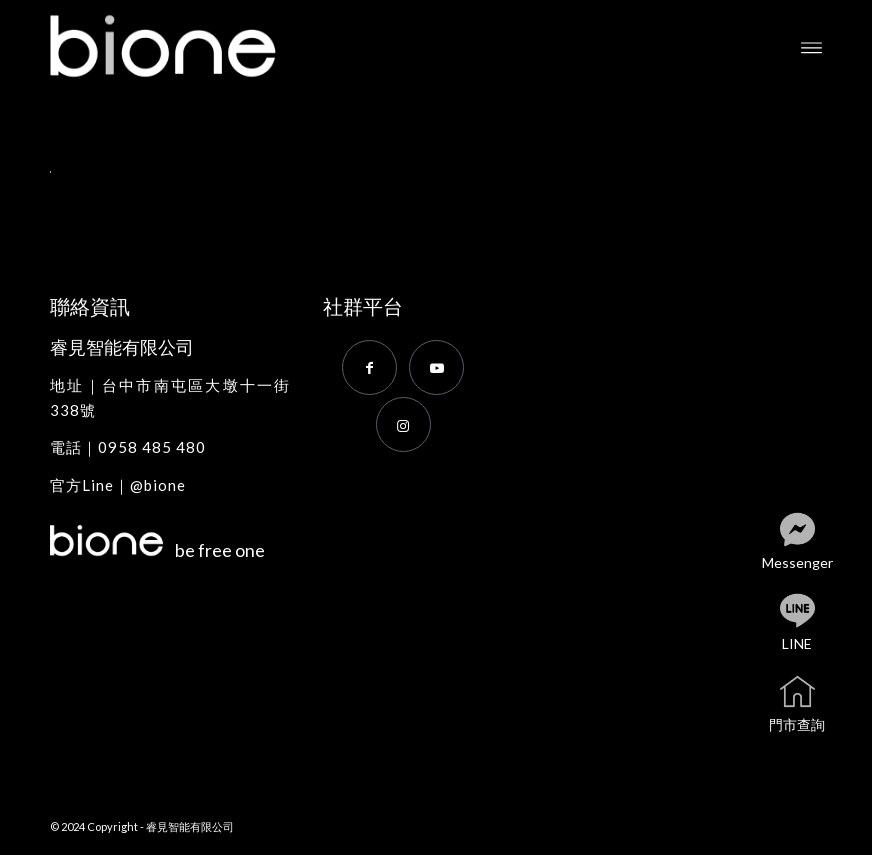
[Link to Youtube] (436, 367)
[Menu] (811, 46)
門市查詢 (810, 704)
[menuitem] (811, 46)
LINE (814, 623)
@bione (158, 485)
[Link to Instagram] (403, 424)
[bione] (185, 46)
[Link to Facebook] (369, 367)
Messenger (807, 542)
